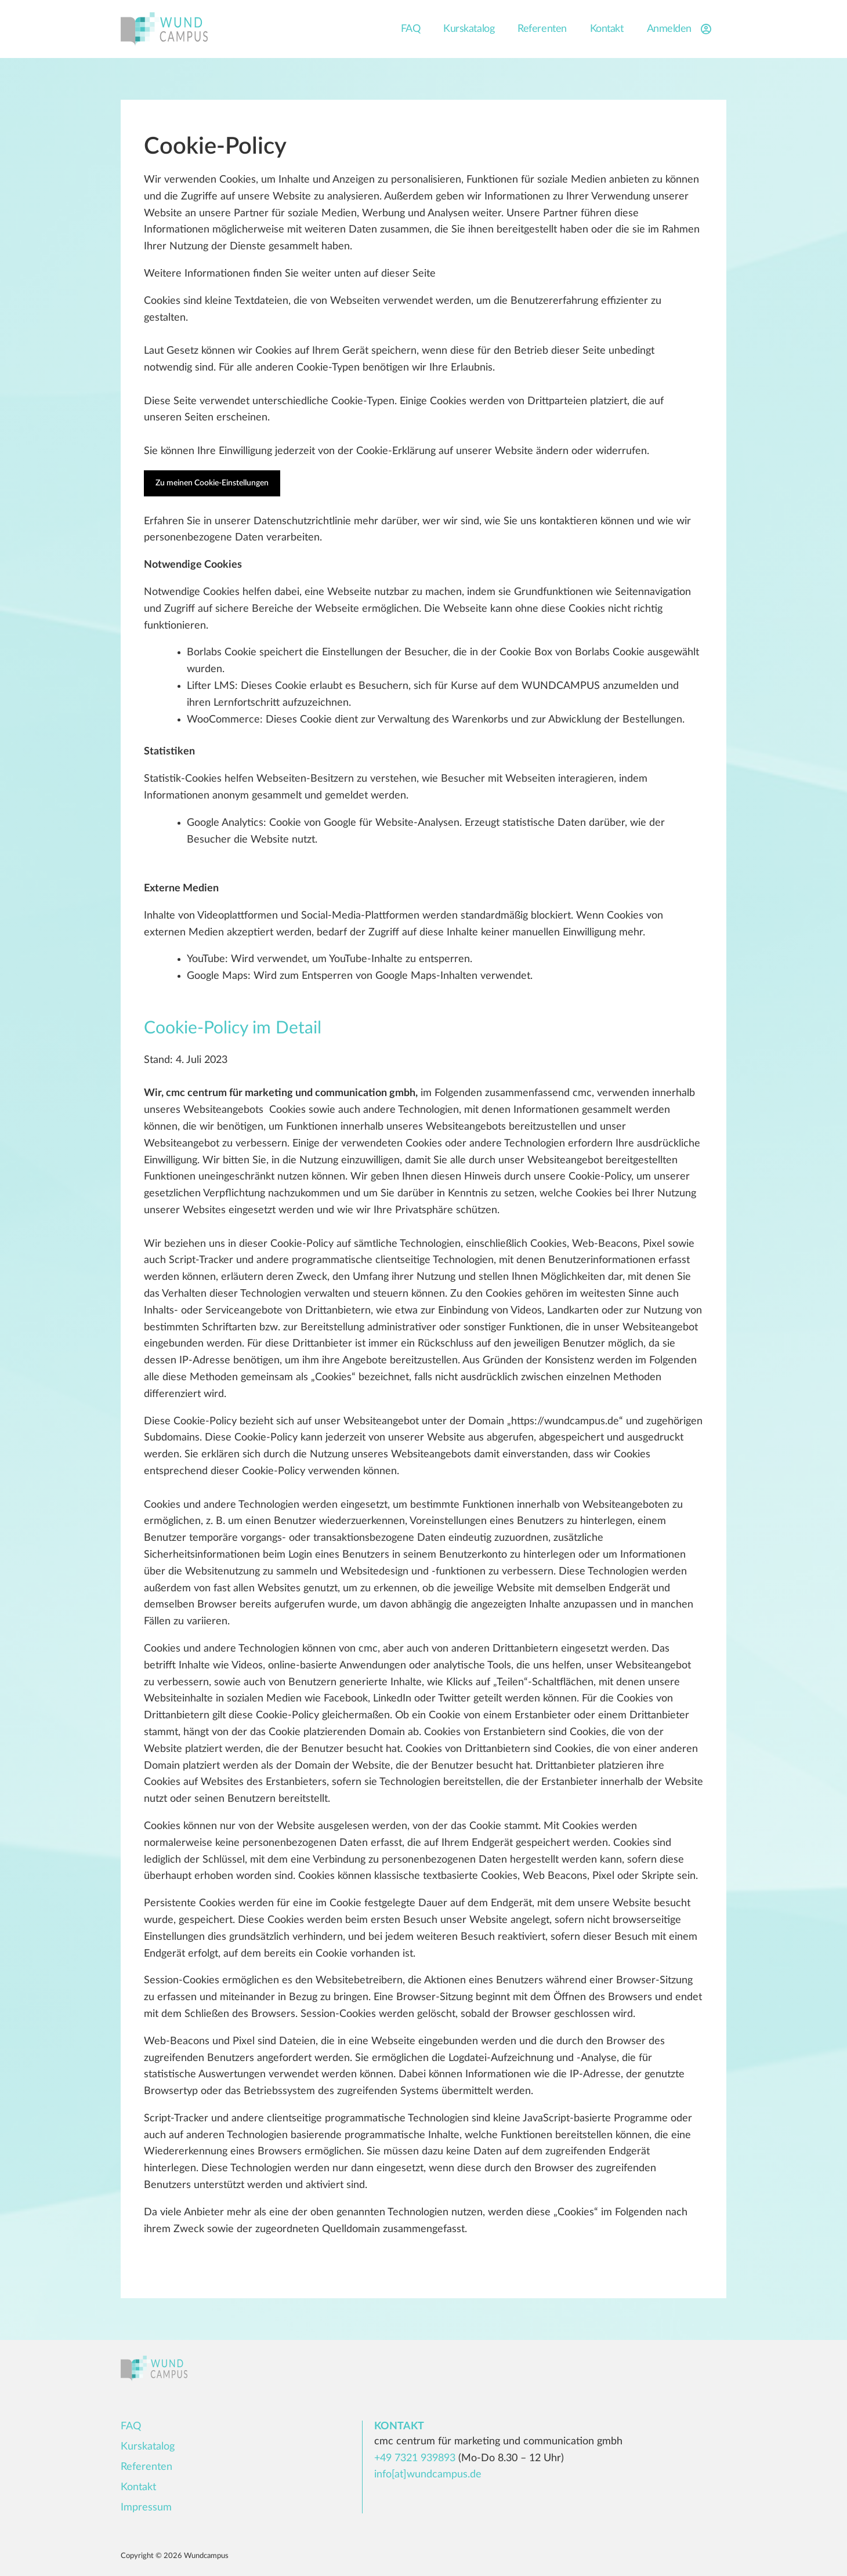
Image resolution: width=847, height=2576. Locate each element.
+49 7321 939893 (414, 2458)
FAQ (411, 29)
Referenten (542, 29)
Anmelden (681, 29)
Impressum (146, 2507)
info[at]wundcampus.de (428, 2474)
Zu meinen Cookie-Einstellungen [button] (212, 483)
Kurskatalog (468, 29)
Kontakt (607, 29)
